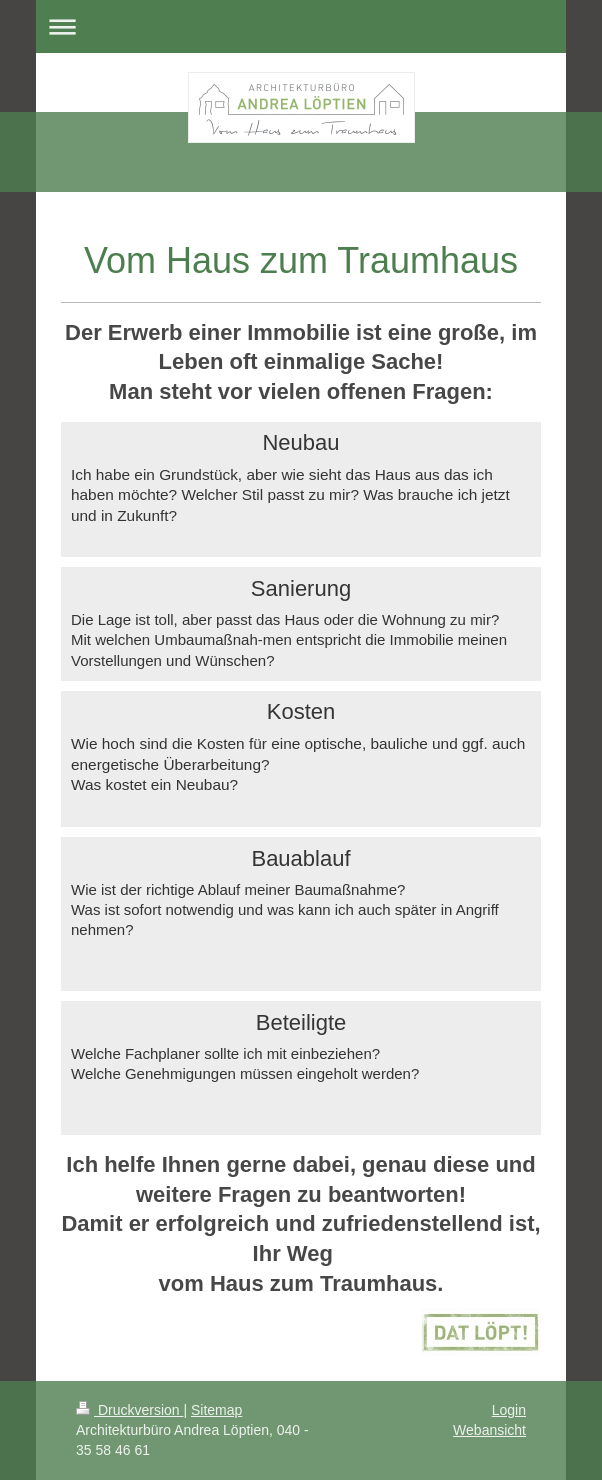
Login (509, 1410)
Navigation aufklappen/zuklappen (301, 26)
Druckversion (129, 1410)
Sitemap (216, 1410)
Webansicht (489, 1430)
